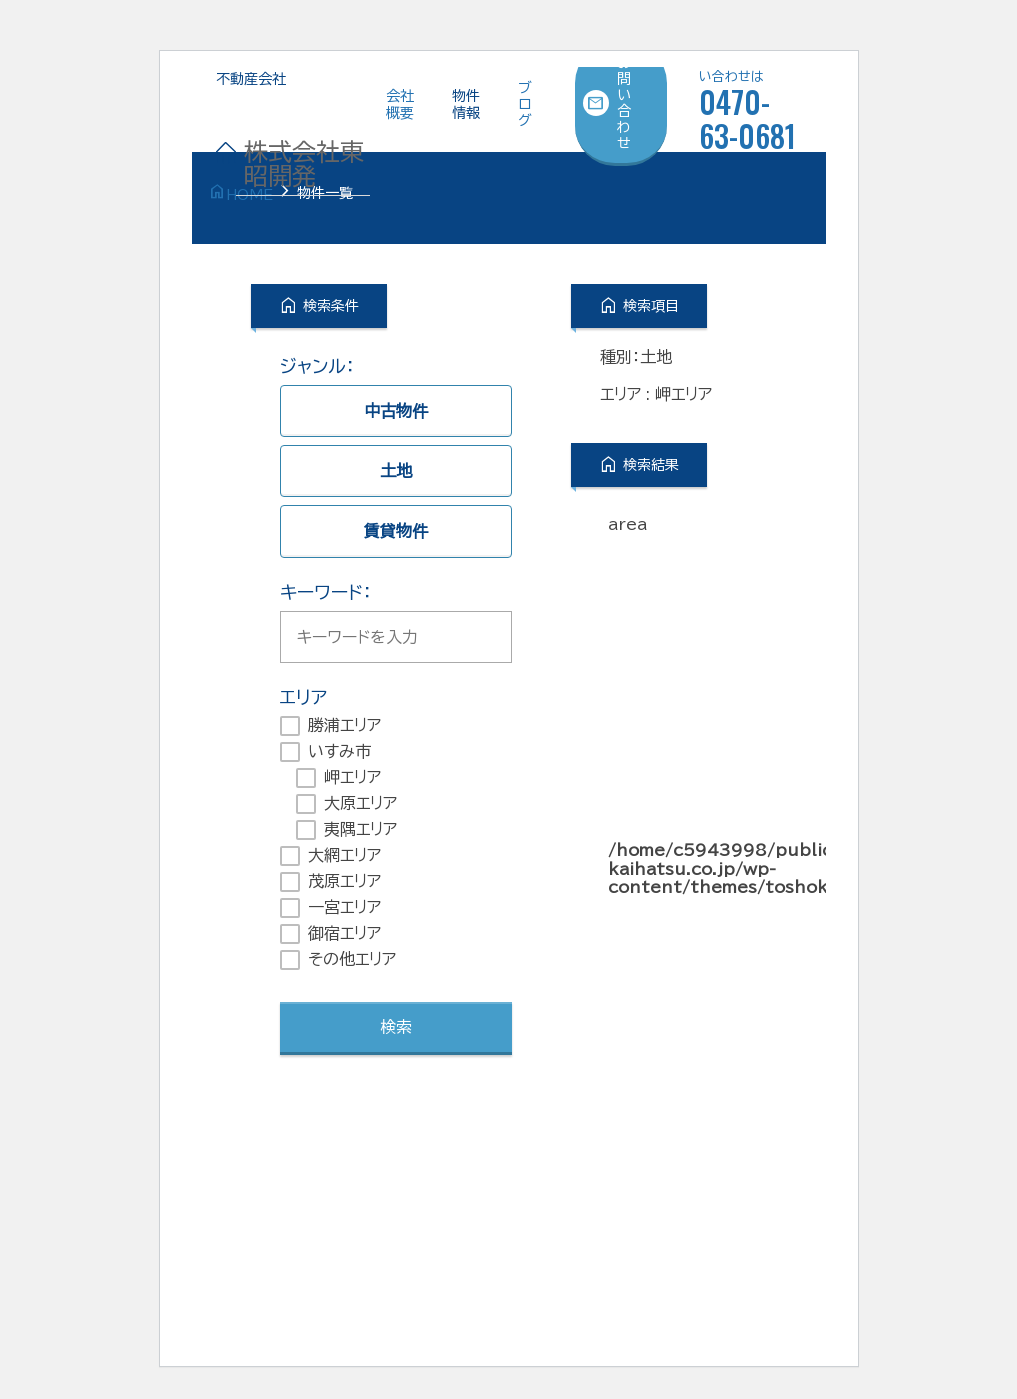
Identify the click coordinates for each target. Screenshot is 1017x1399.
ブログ (525, 104)
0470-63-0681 (750, 106)
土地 (396, 471)
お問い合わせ (607, 103)
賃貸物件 (396, 531)
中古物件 (396, 411)
